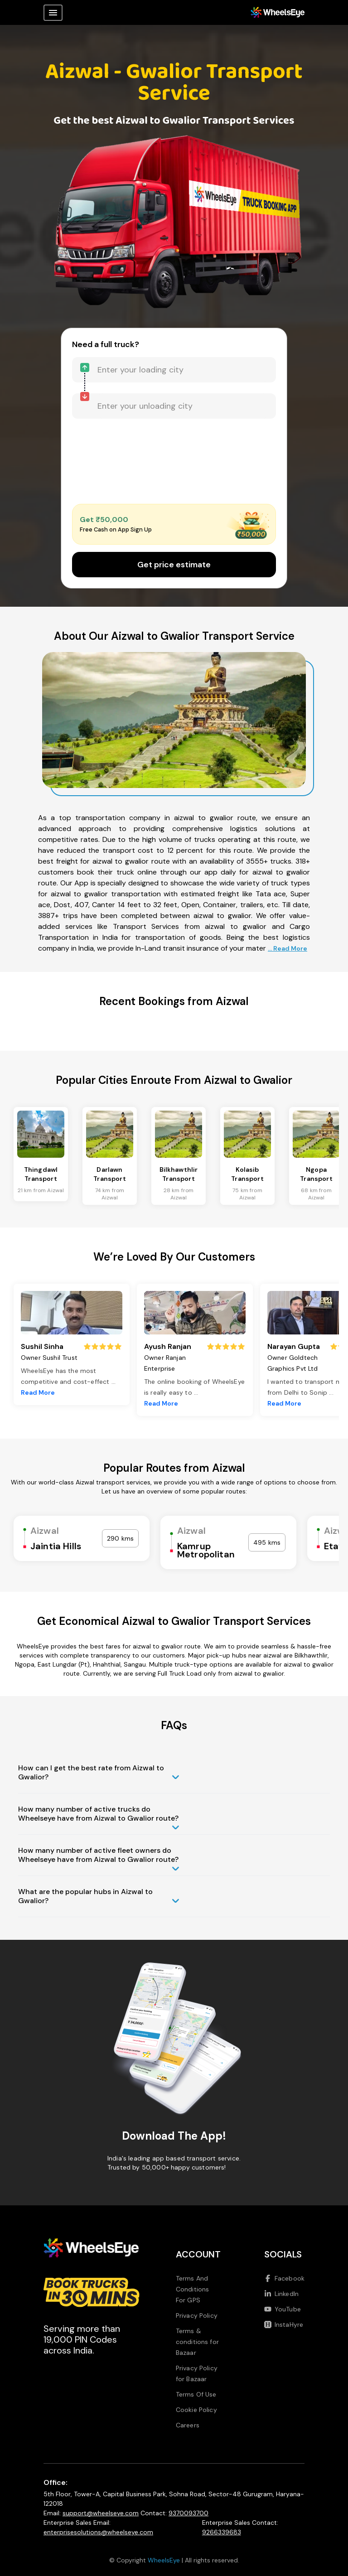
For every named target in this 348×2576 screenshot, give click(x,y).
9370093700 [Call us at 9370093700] (188, 2513)
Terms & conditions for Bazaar (197, 2342)
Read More (38, 1392)
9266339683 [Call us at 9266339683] (221, 2532)
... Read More (287, 948)
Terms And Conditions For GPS (192, 2289)
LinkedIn (281, 2294)
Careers (187, 2425)
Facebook (284, 2278)
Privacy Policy (197, 2315)
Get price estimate (174, 564)
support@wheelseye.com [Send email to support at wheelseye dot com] (101, 2513)
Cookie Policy (196, 2410)
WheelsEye (164, 2560)
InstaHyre (283, 2324)
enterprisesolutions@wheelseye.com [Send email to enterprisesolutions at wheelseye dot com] (98, 2532)
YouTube (282, 2309)
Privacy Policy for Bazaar (197, 2373)
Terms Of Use (196, 2394)
